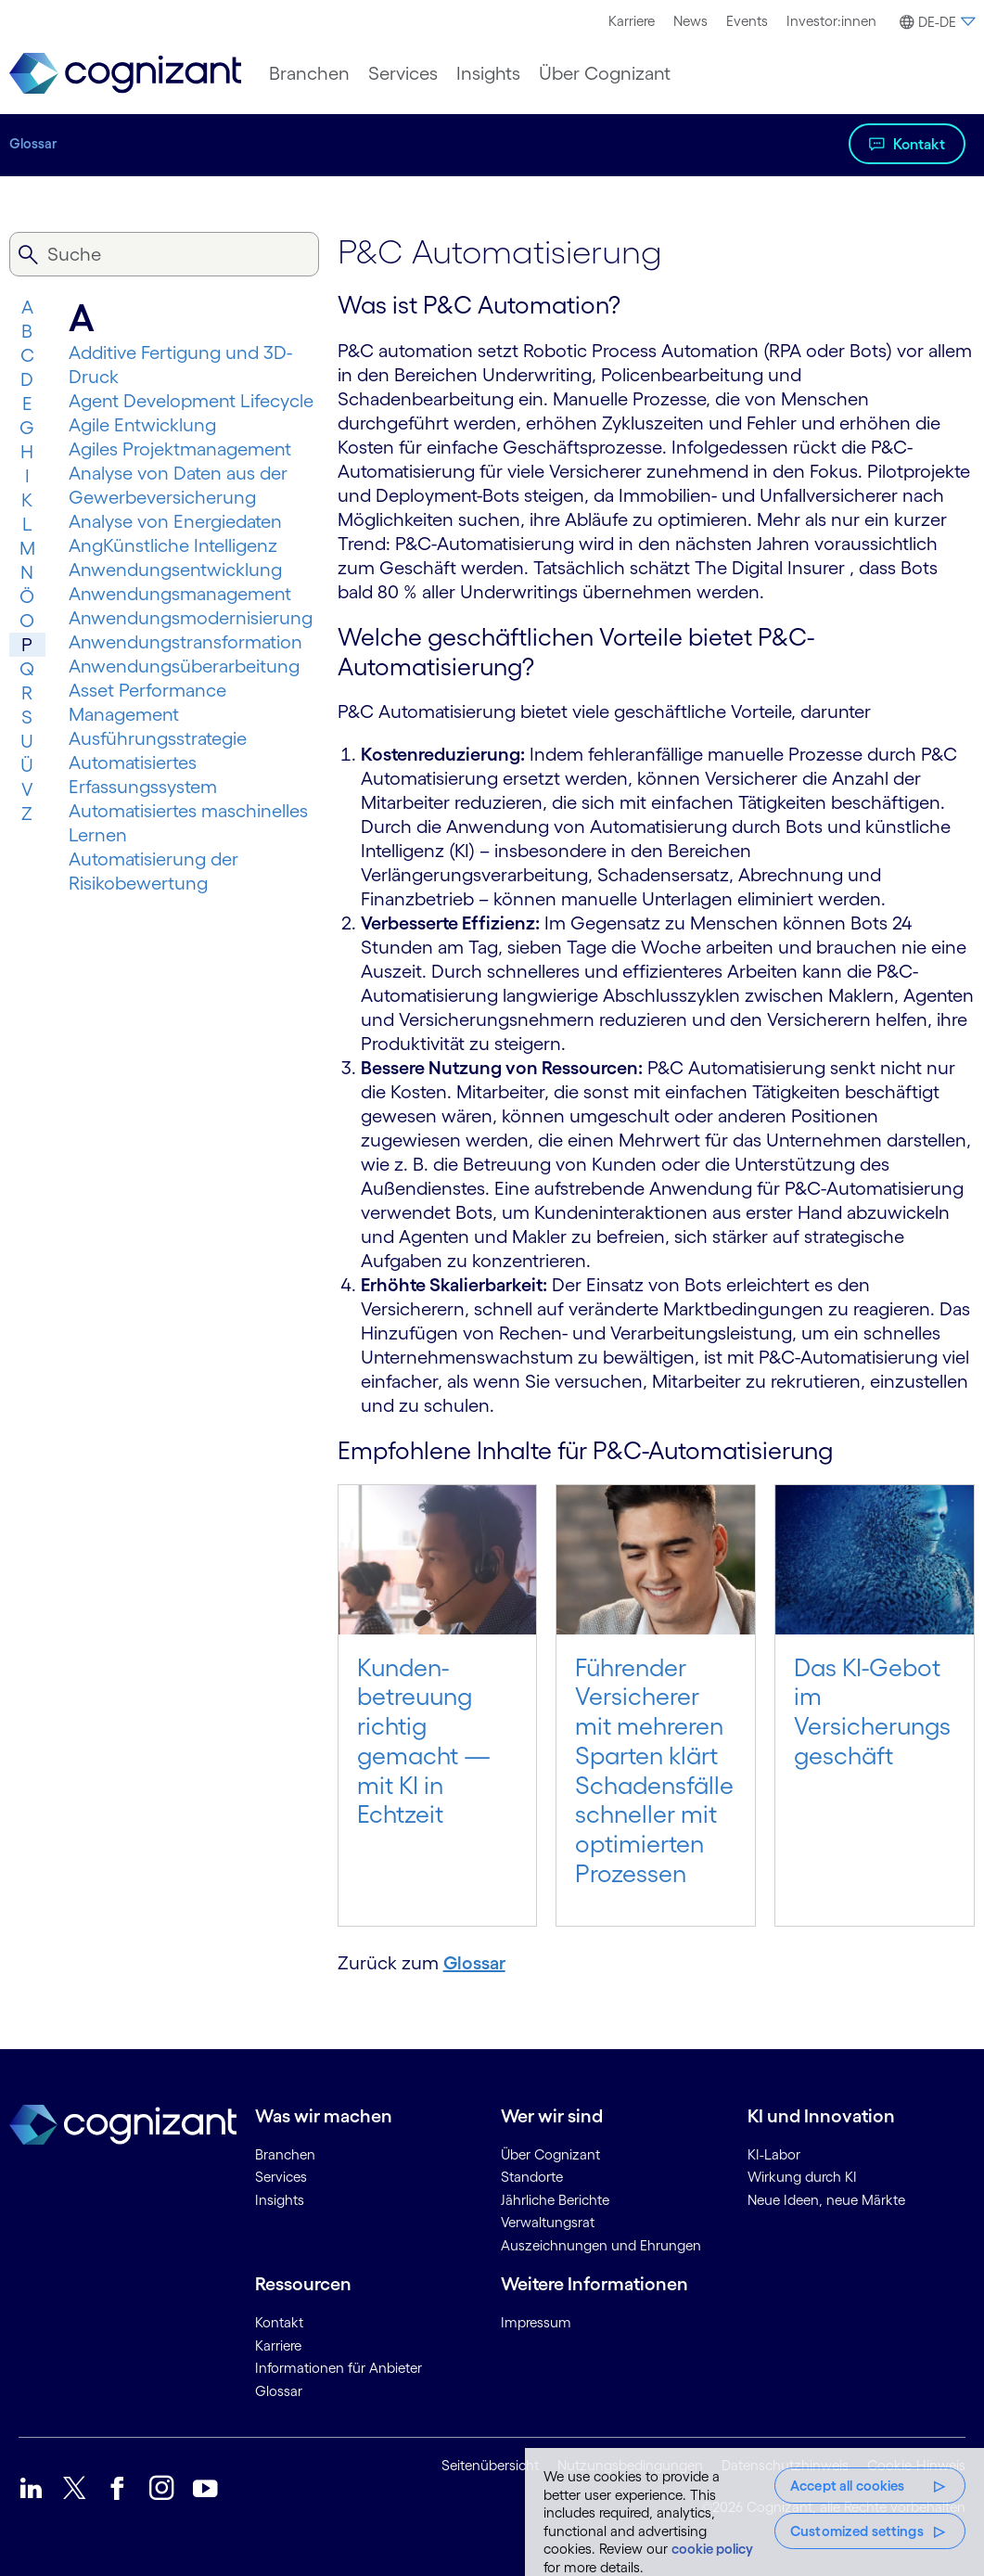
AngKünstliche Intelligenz (173, 545)
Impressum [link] (536, 2322)
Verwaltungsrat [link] (547, 2222)
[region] (754, 2512)
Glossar (33, 143)
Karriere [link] (278, 2345)
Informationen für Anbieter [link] (338, 2368)
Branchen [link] (285, 2154)
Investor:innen (831, 21)
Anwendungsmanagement (180, 593)
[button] (935, 22)
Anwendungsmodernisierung (191, 618)
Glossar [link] (278, 2391)
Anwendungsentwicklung (175, 569)
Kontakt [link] (279, 2322)
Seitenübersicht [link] (490, 2465)
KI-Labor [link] (774, 2154)
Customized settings (857, 2531)
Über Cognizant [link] (550, 2154)
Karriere (631, 21)
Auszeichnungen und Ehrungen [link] (601, 2245)
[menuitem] (631, 21)
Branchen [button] (309, 73)
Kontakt (919, 143)
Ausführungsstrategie (158, 738)
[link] (125, 74)
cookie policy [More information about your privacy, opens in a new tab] (712, 2549)
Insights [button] (488, 73)
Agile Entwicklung (142, 425)
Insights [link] (279, 2200)
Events (747, 21)
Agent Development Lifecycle (191, 401)
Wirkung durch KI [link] (802, 2177)
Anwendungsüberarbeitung (184, 666)
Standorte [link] (532, 2177)
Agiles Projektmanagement (180, 449)
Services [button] (403, 73)
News (690, 21)
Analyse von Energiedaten (175, 521)
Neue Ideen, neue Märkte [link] (826, 2200)
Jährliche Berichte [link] (555, 2200)
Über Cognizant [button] (605, 73)
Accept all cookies (847, 2485)
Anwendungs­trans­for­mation (185, 642)
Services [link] (281, 2177)
